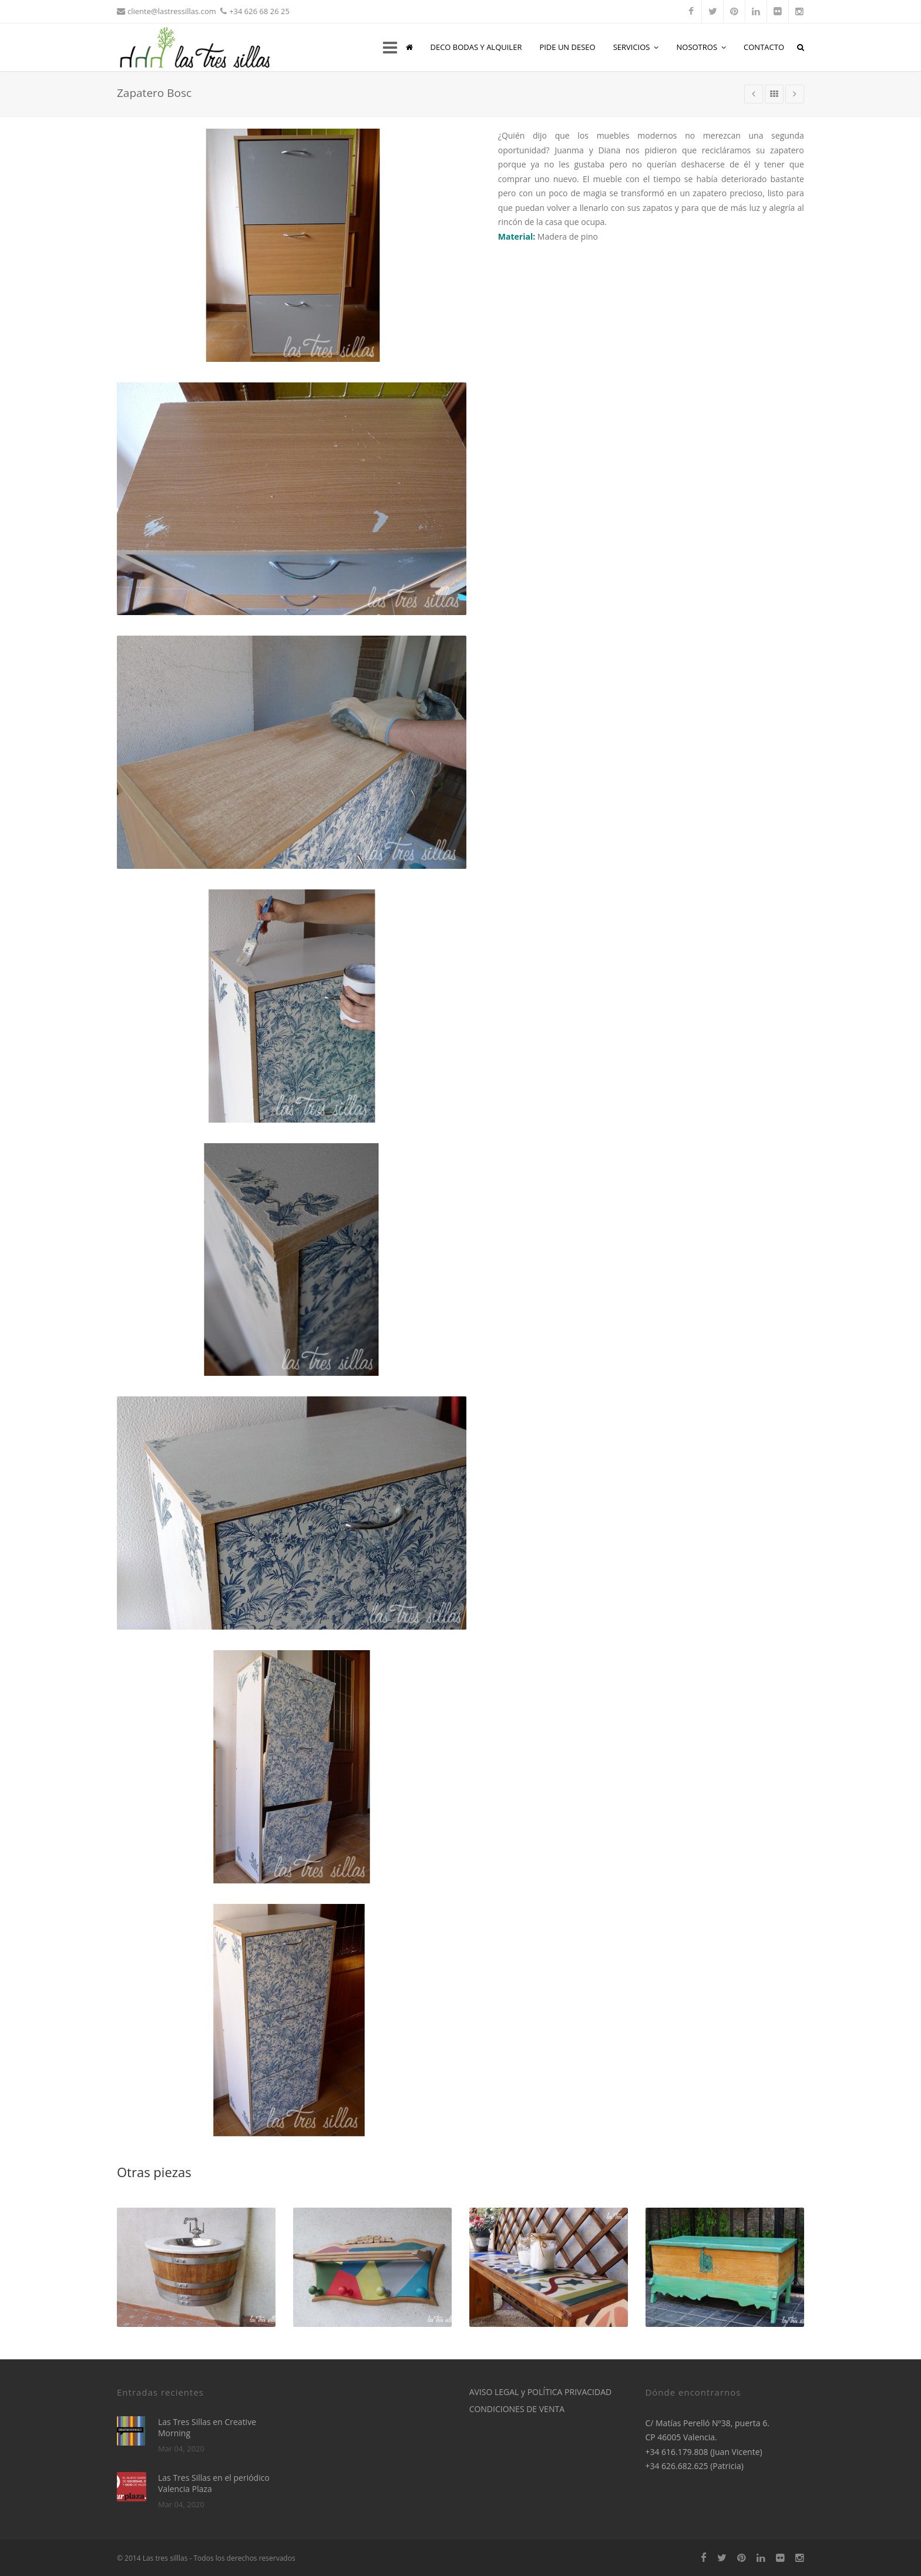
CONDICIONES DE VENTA (516, 2408)
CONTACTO (764, 47)
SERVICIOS (636, 47)
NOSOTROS (701, 47)
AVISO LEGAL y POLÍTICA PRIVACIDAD (540, 2391)
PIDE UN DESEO (567, 47)
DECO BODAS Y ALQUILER (476, 47)
